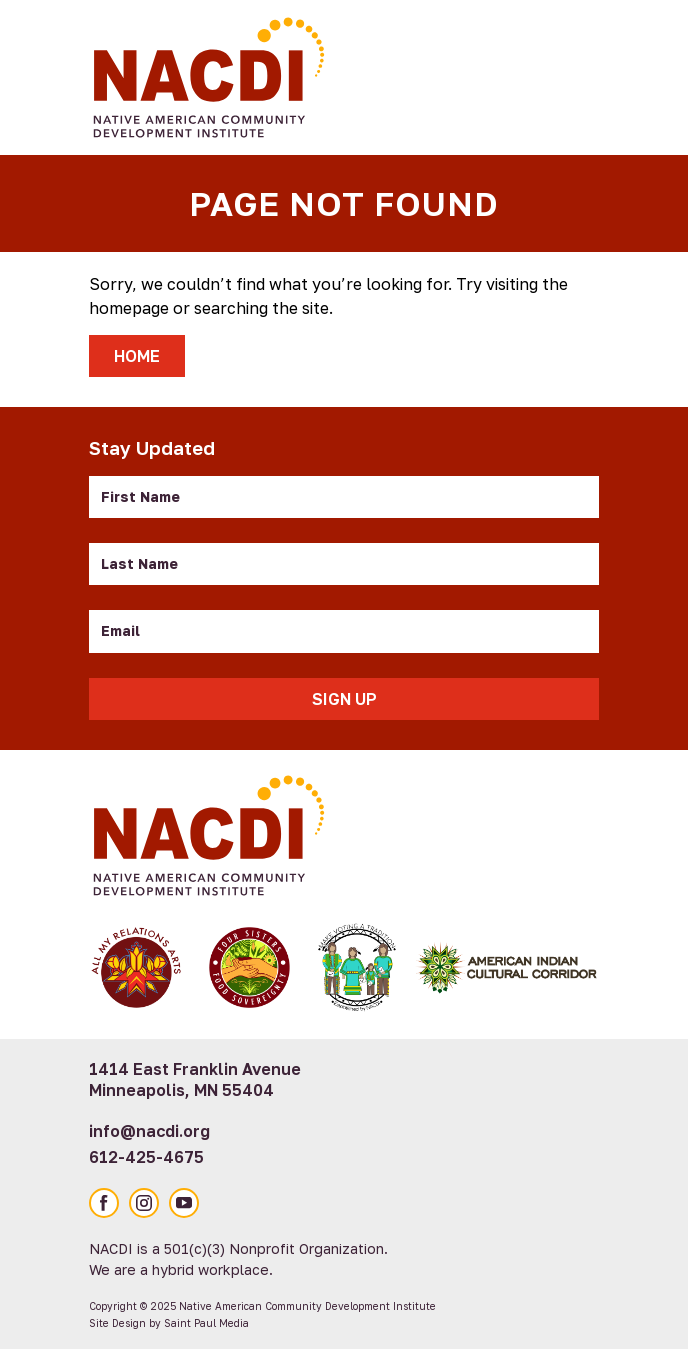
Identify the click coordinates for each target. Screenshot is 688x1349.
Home (137, 356)
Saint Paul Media (206, 1323)
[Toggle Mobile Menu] (574, 74)
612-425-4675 (146, 1157)
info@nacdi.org (149, 1131)
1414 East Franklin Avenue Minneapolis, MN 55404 (195, 1079)
